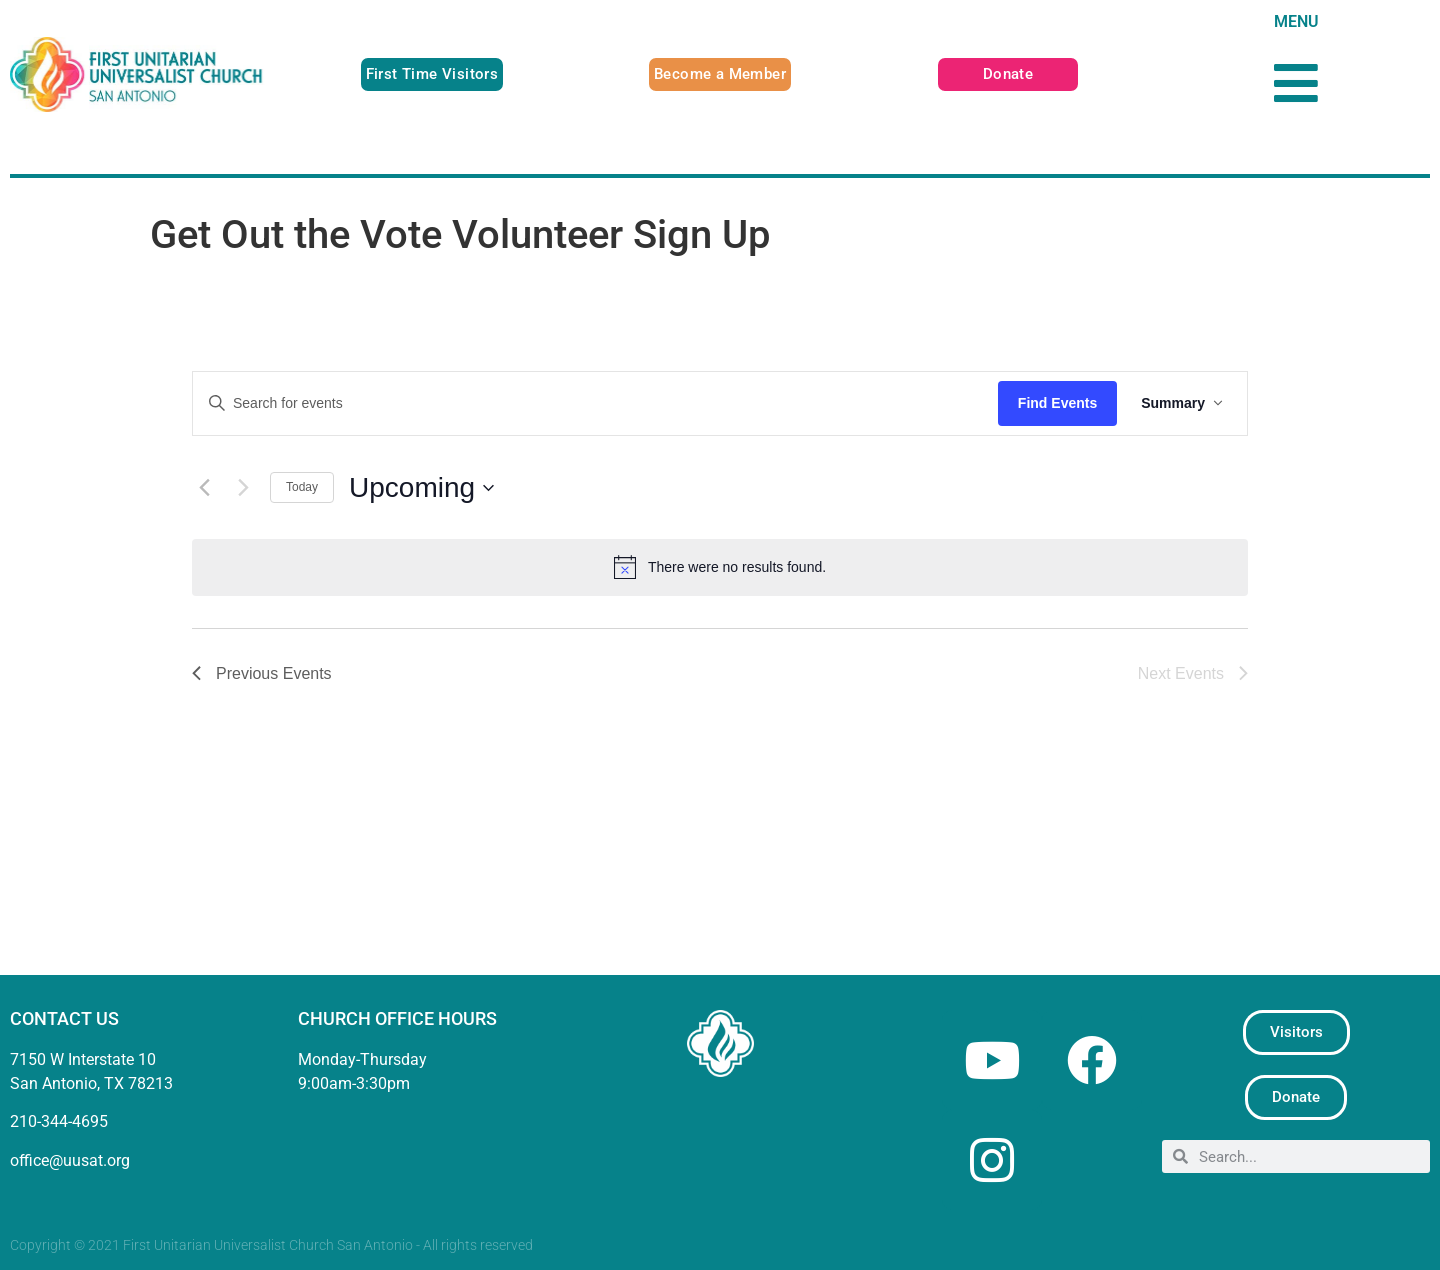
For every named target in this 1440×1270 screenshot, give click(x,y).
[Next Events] (243, 488)
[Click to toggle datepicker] (421, 488)
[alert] (720, 567)
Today (302, 487)
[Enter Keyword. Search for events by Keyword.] (595, 403)
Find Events (1057, 403)
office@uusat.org (70, 1160)
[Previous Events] (204, 488)
